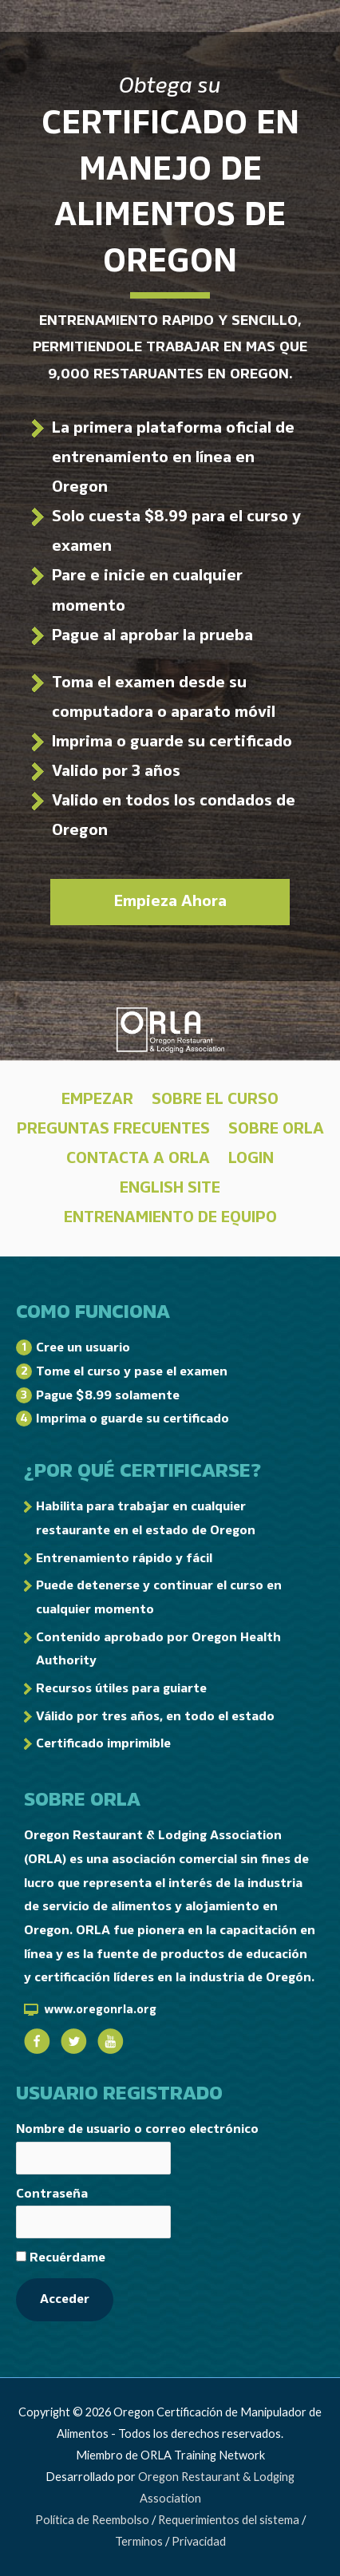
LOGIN (251, 1158)
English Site (170, 1188)
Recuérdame (60, 2257)
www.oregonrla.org (100, 2010)
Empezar (97, 1099)
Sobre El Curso (215, 1099)
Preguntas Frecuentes (113, 1129)
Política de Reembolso (92, 2520)
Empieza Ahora (170, 901)
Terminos (139, 2541)
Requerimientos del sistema (228, 2520)
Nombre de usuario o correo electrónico (137, 2129)
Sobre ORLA (276, 1129)
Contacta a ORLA (138, 1158)
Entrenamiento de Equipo (170, 1217)
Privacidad (199, 2541)
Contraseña (52, 2193)
